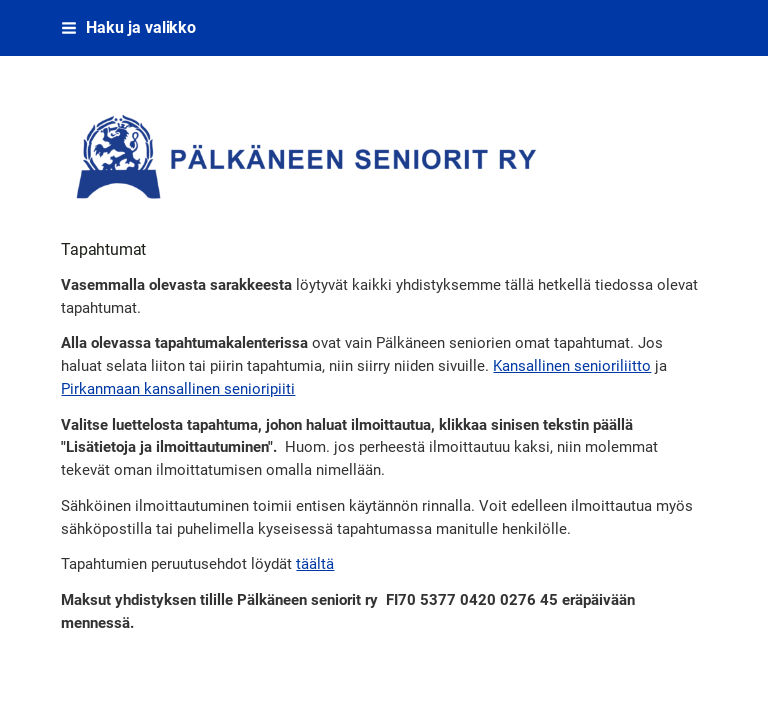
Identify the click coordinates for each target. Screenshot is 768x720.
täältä (315, 564)
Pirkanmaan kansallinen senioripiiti (178, 389)
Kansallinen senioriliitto (572, 366)
